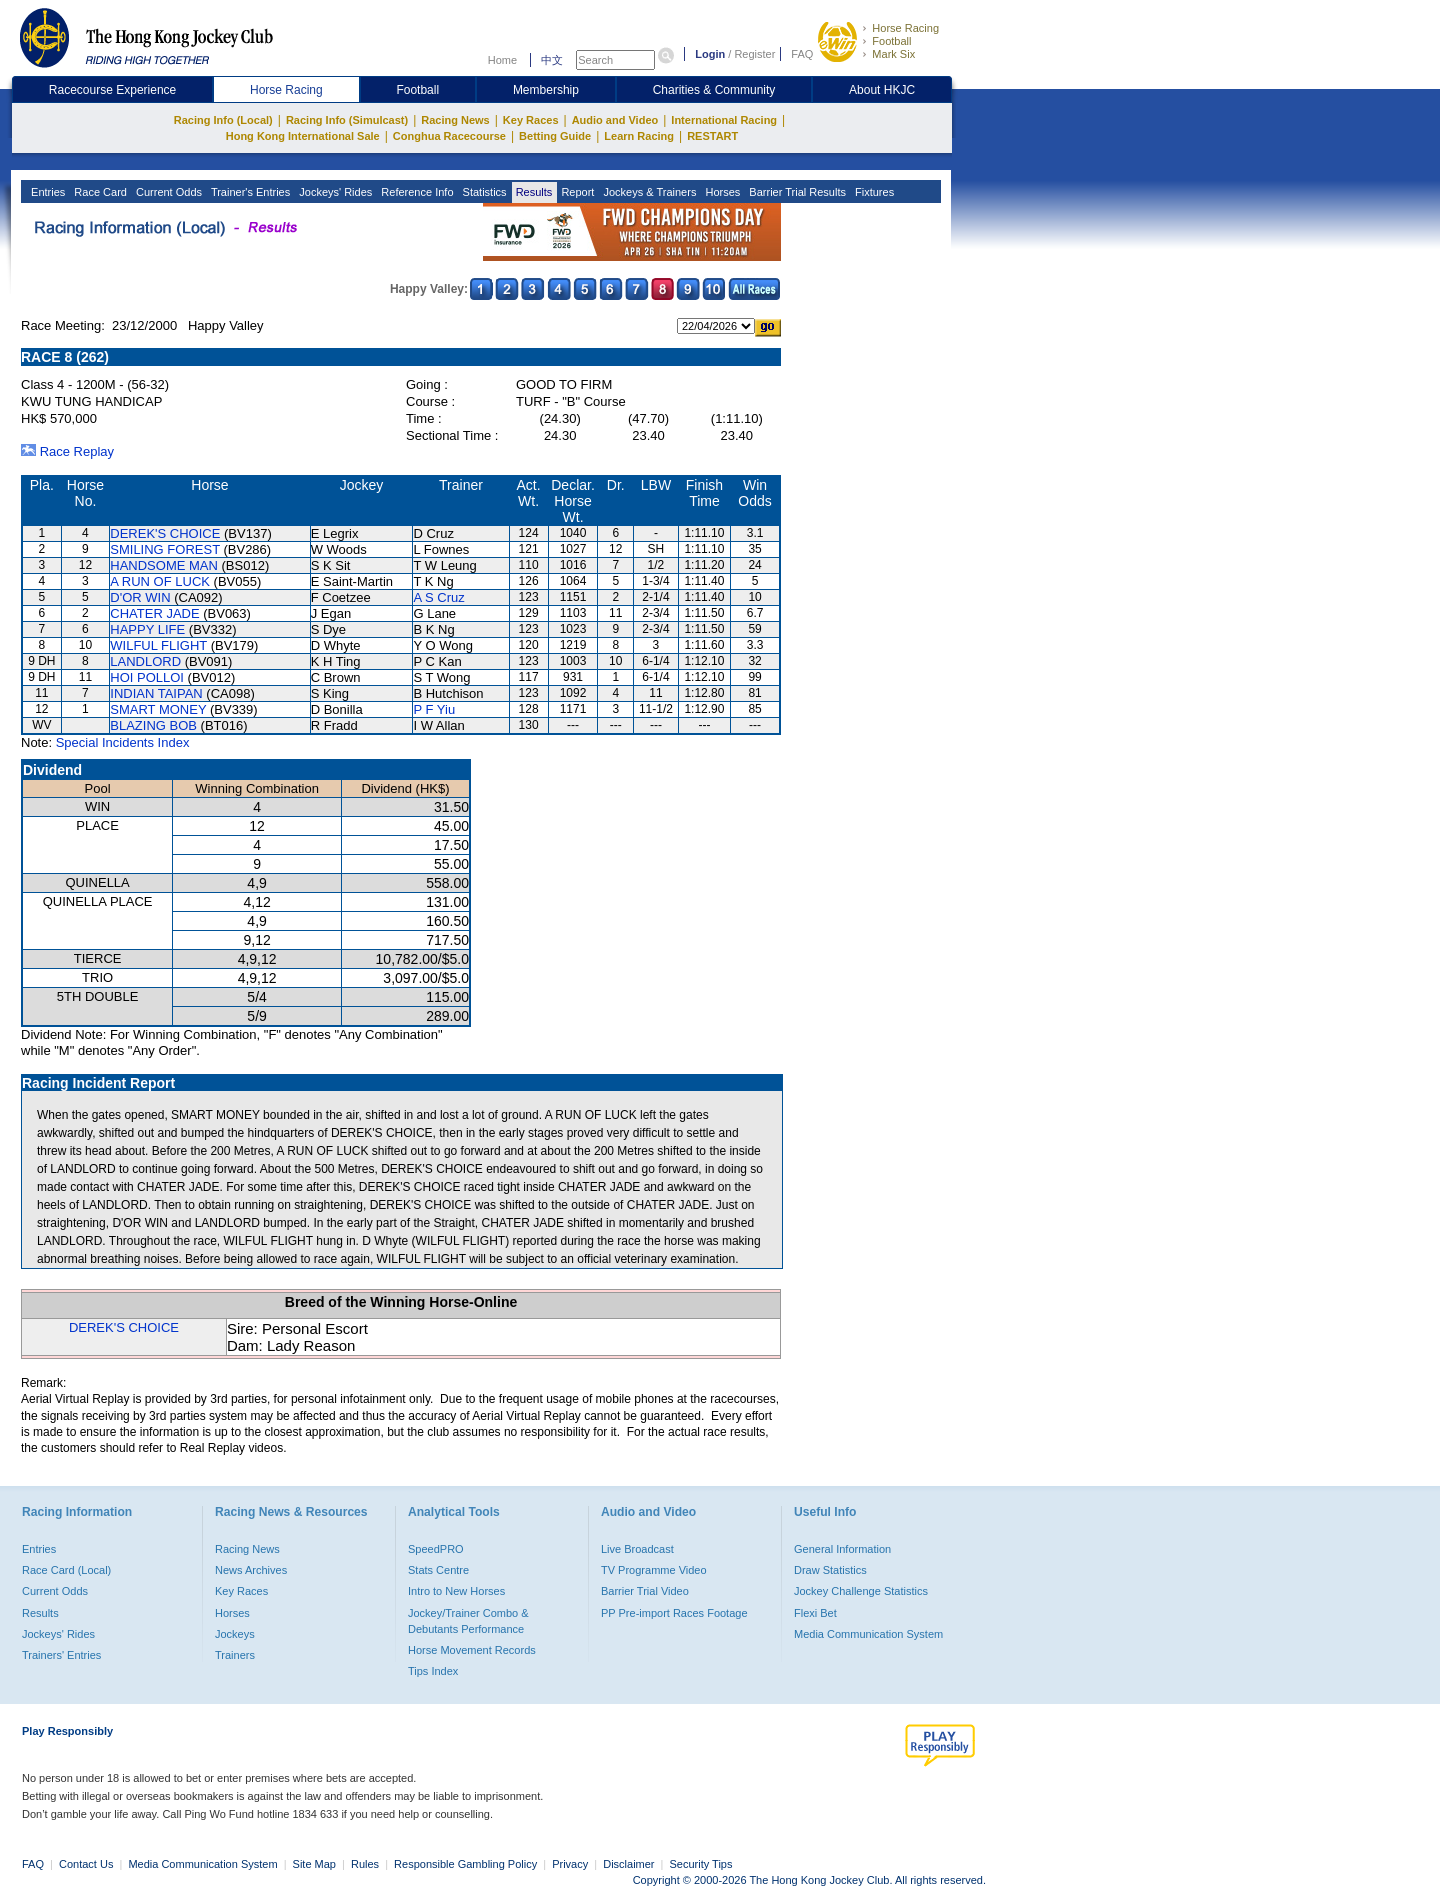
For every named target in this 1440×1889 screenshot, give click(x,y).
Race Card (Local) (66, 1570)
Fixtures (873, 192)
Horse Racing (905, 28)
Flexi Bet (815, 1613)
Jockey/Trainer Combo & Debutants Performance (468, 1621)
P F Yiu (434, 709)
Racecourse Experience (112, 90)
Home (502, 60)
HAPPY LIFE (147, 629)
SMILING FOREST (165, 549)
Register (754, 54)
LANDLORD (145, 661)
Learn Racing (639, 136)
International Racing (724, 120)
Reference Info (415, 192)
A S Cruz (438, 597)
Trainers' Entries (61, 1655)
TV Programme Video (654, 1570)
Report (576, 192)
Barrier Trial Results (796, 192)
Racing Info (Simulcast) (347, 120)
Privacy (570, 1864)
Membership (546, 90)
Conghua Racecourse (449, 136)
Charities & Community (714, 90)
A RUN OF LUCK (160, 581)
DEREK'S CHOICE (165, 533)
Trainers (235, 1655)
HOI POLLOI (147, 677)
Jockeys (235, 1634)
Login (710, 54)
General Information (842, 1549)
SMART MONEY (158, 709)
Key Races (531, 120)
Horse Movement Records (472, 1650)
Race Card (99, 192)
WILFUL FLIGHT (158, 645)
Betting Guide (555, 136)
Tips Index (433, 1671)
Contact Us (86, 1864)
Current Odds (167, 192)
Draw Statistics (830, 1570)
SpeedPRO (436, 1549)
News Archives (251, 1570)
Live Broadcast (637, 1549)
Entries (46, 192)
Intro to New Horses (456, 1591)
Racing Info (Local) (223, 120)
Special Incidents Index (123, 742)
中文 (552, 60)
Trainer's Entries (249, 192)
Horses (721, 192)
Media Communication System (868, 1634)
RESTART (712, 136)
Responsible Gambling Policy (465, 1864)
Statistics (483, 192)
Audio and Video (615, 120)
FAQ (802, 54)
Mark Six (893, 54)
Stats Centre (438, 1570)
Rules (366, 1864)
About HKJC (882, 90)
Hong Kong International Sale (303, 136)
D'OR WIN (140, 597)
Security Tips (701, 1864)
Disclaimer (628, 1864)
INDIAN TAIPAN (156, 693)
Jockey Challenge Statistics (861, 1591)
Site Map (314, 1864)
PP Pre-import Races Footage (674, 1613)
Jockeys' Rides (334, 192)
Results (533, 192)
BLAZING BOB (153, 725)
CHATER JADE (154, 613)
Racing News (455, 120)
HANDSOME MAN (164, 565)
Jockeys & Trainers (648, 192)
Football (891, 41)
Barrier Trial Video (645, 1591)
